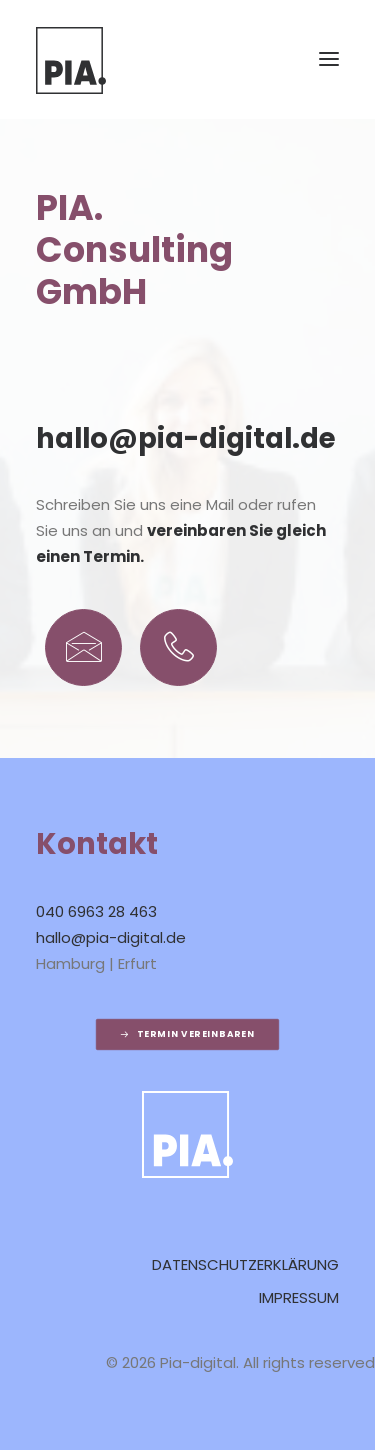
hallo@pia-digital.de (186, 441)
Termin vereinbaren (187, 1035)
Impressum (299, 1299)
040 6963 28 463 (96, 913)
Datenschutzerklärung (245, 1266)
